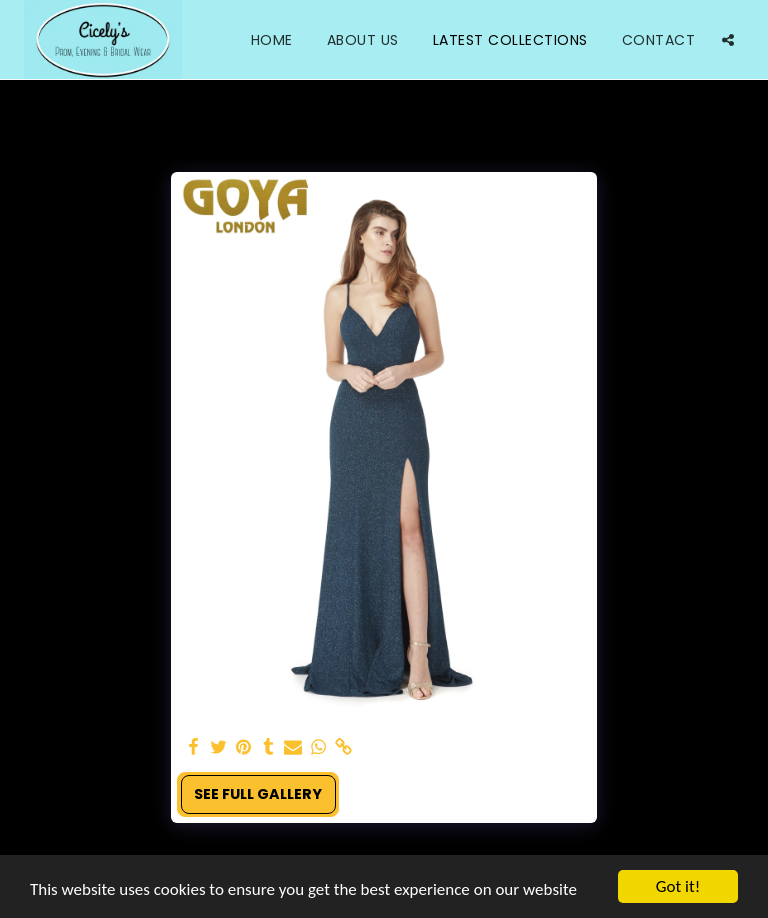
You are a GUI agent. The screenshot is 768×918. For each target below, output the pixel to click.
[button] (728, 39)
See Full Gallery (258, 794)
